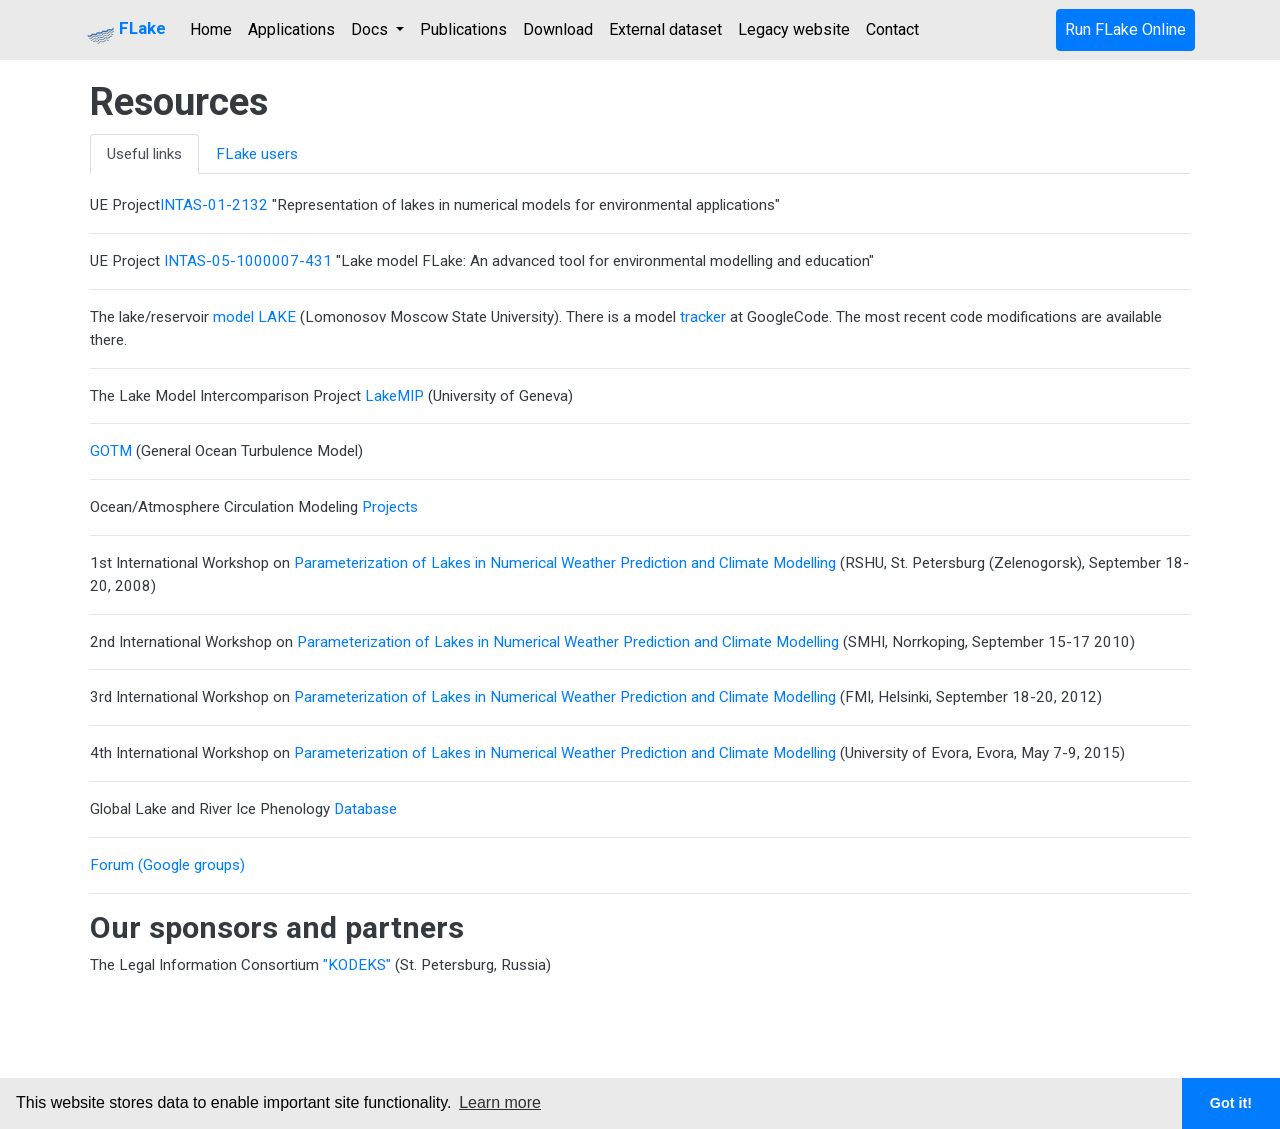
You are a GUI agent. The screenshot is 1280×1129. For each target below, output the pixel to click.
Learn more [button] (500, 1102)
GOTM (111, 451)
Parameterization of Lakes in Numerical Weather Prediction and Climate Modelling (565, 563)
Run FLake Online (1125, 29)
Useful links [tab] (144, 154)
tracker (703, 317)
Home (211, 29)
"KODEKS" (357, 965)
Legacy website (794, 29)
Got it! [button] (1231, 1103)
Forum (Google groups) (167, 865)
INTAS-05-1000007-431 (246, 261)
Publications (463, 29)
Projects (390, 507)
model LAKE (252, 317)
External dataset (665, 29)
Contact (892, 29)
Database (365, 809)
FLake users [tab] (257, 154)
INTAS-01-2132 (214, 205)
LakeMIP (394, 396)
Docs (371, 29)
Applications (291, 29)
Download (558, 29)
